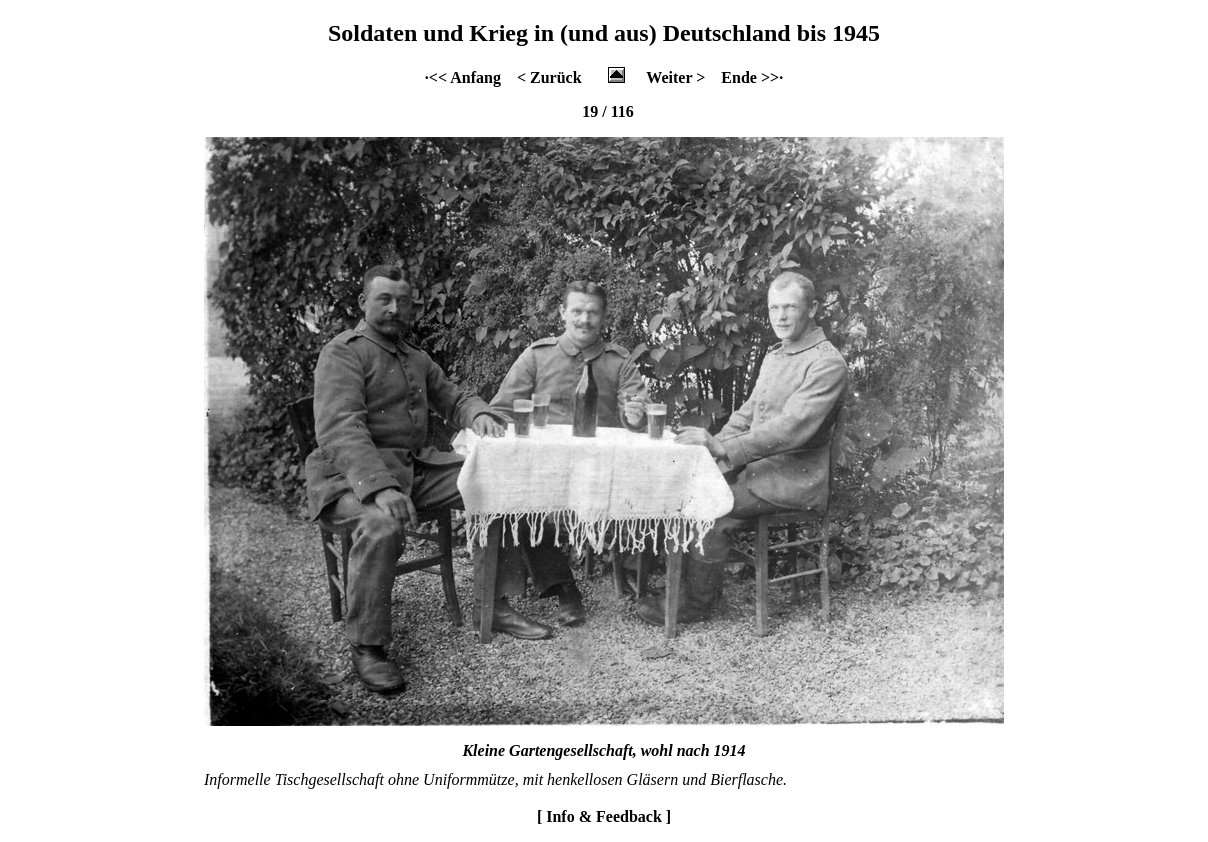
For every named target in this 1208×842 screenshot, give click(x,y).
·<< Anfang (463, 77)
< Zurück (549, 77)
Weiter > (675, 77)
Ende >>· (752, 77)
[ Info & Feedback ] (604, 816)
